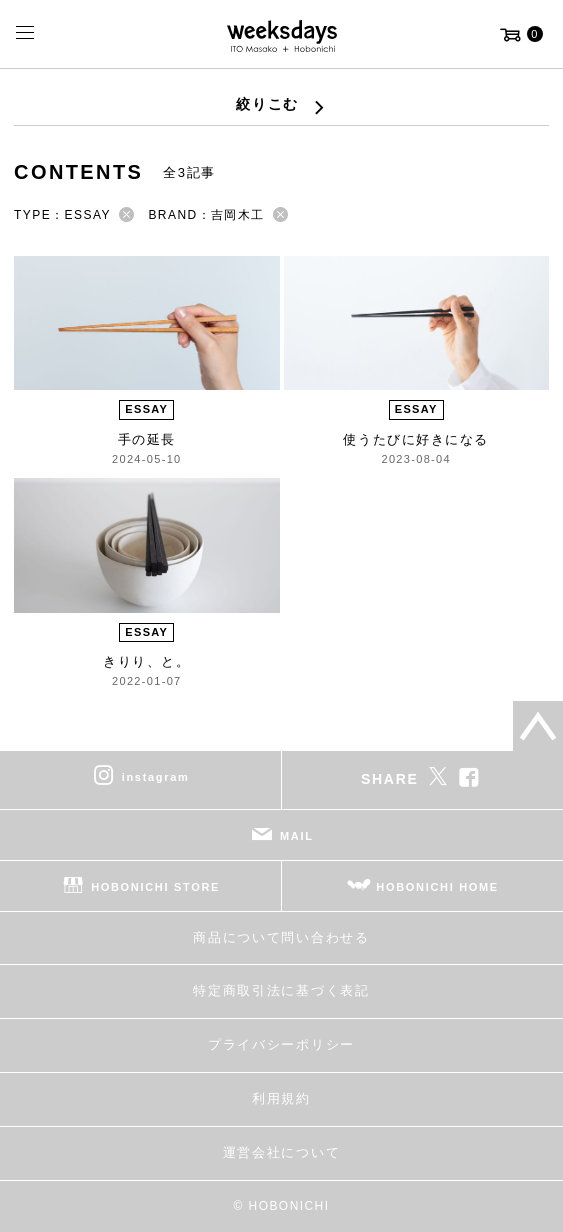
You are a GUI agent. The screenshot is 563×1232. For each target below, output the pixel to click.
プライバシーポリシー (281, 1044)
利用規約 (281, 1098)
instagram (156, 777)
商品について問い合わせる (281, 937)
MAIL (297, 836)
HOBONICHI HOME (437, 887)
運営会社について (281, 1152)
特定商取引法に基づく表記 (281, 990)
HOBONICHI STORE (155, 887)
